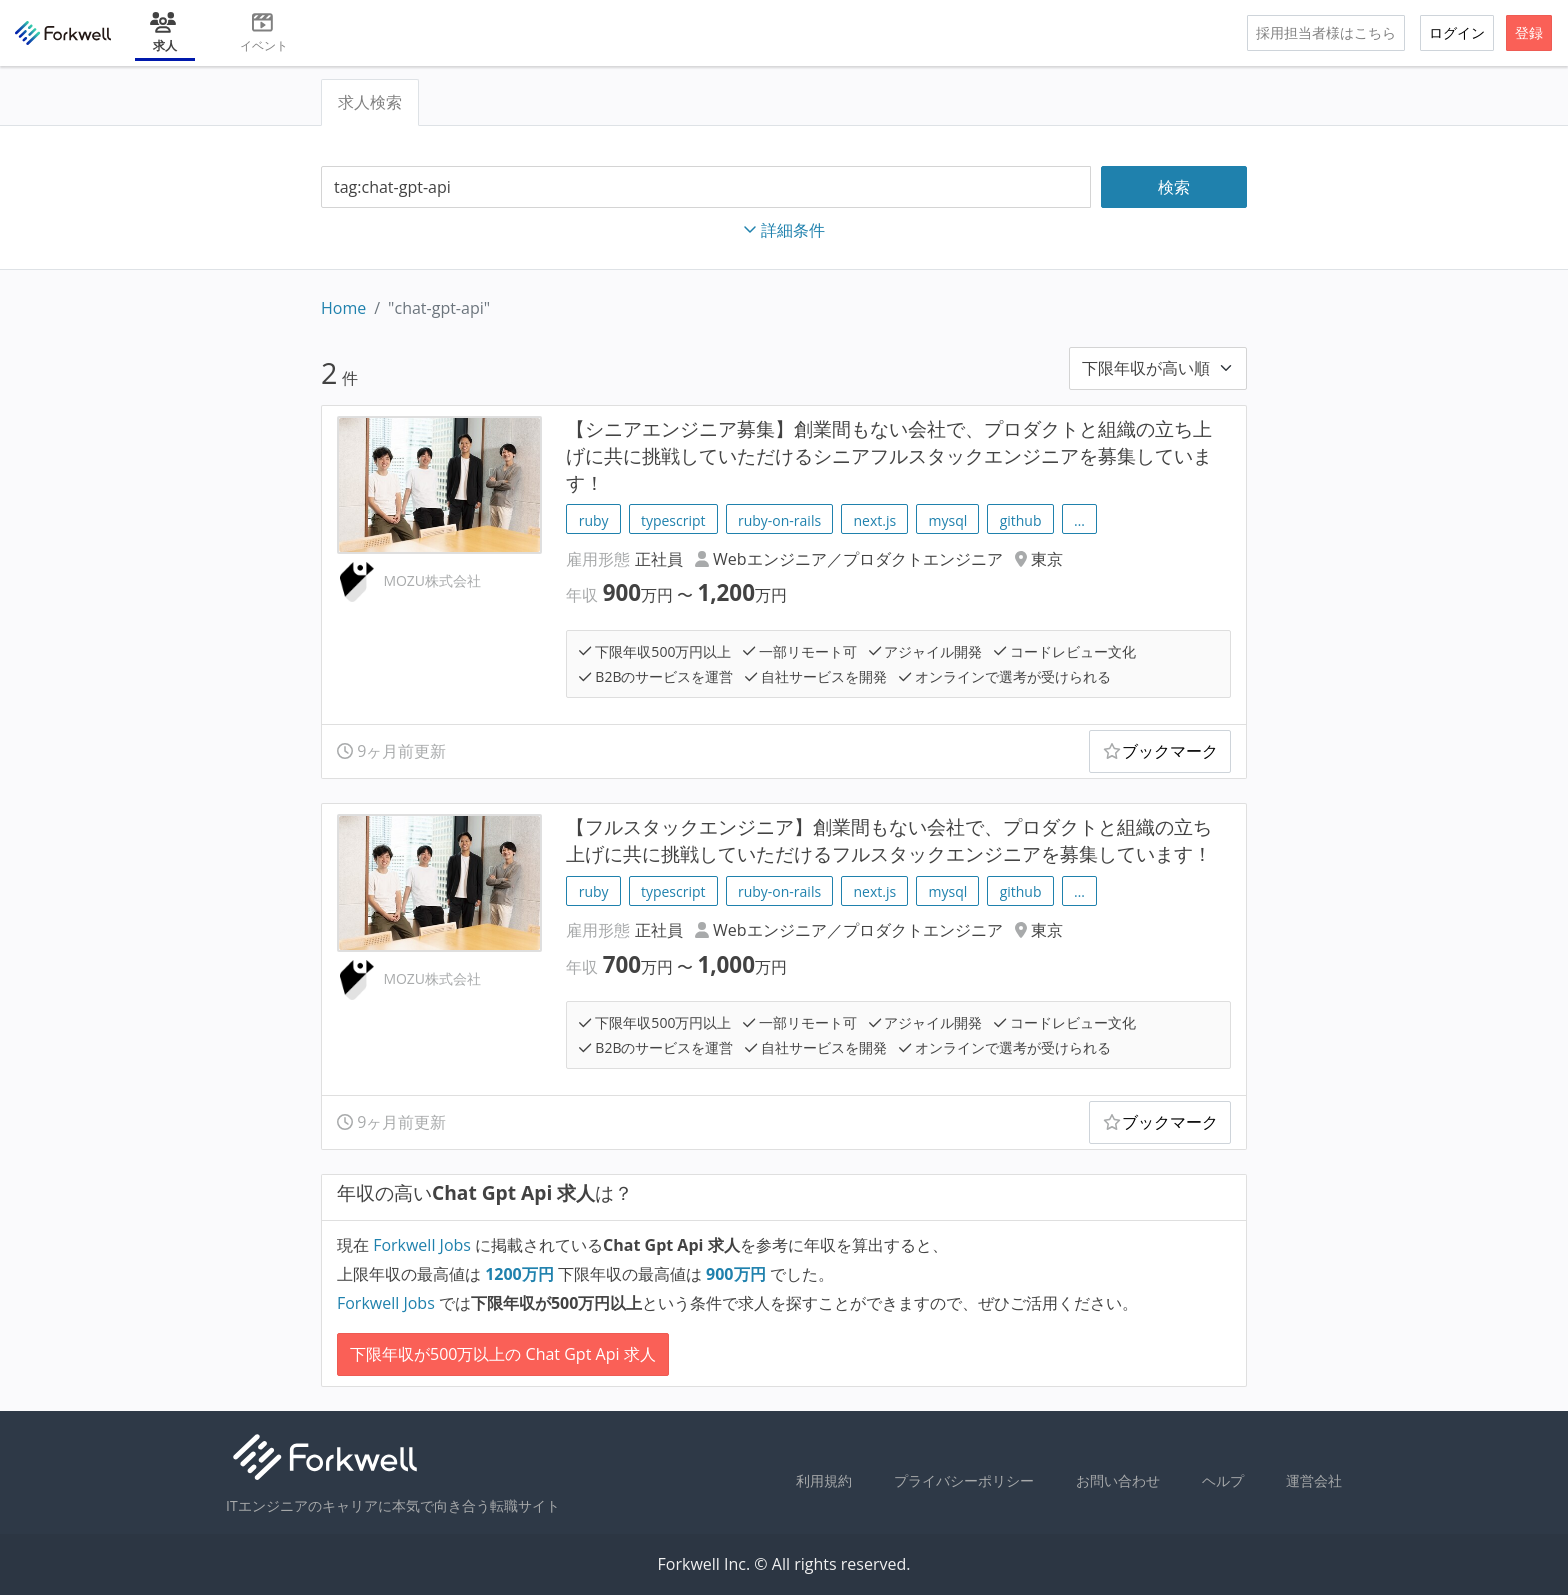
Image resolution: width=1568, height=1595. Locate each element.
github (1021, 520)
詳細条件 (784, 230)
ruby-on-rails (779, 520)
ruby (594, 520)
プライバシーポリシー (964, 1480)
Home (343, 308)
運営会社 (1314, 1480)
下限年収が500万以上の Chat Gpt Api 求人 (503, 1354)
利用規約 (824, 1480)
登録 (1529, 32)
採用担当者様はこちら (1326, 32)
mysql (948, 520)
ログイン (1457, 32)
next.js (874, 520)
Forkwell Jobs (422, 1245)
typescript (673, 520)
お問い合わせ (1118, 1480)
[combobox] (706, 187)
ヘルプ (1223, 1480)
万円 (521, 1274)
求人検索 (370, 102)
